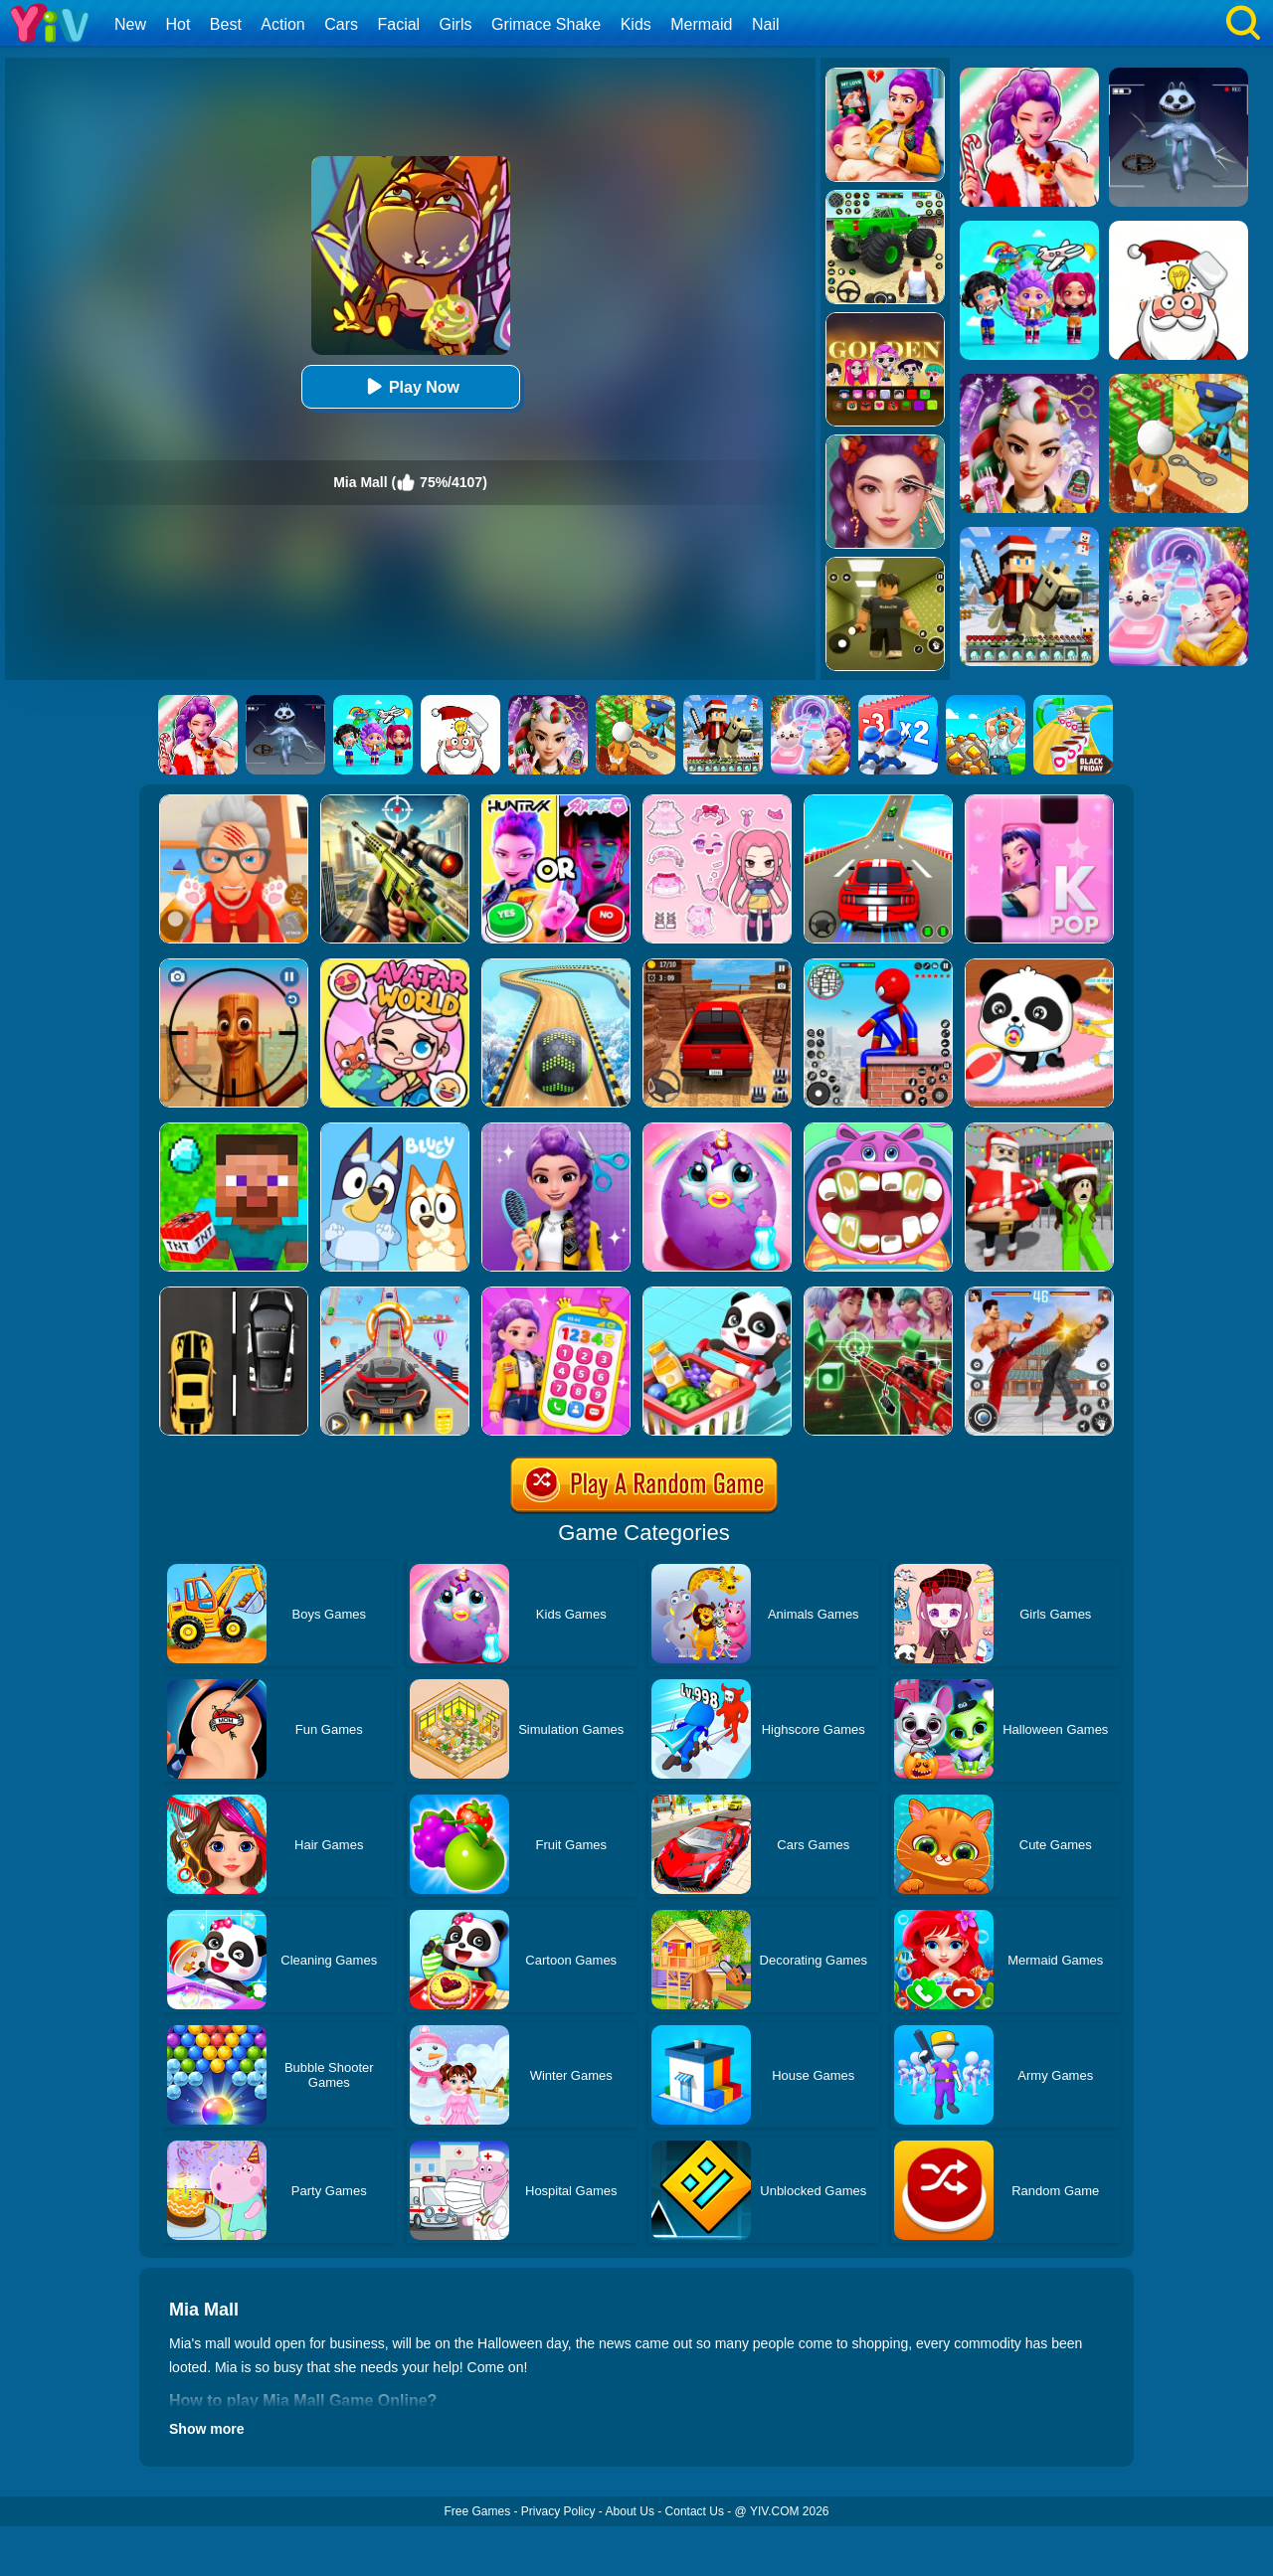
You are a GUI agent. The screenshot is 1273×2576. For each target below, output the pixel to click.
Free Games (477, 2511)
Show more (206, 2429)
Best (226, 24)
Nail (766, 24)
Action (282, 24)
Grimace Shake (546, 24)
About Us (630, 2511)
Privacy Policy (558, 2511)
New (130, 24)
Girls (456, 24)
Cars (341, 24)
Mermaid (701, 24)
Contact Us (694, 2511)
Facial (398, 24)
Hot (177, 24)
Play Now (410, 386)
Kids (636, 24)
